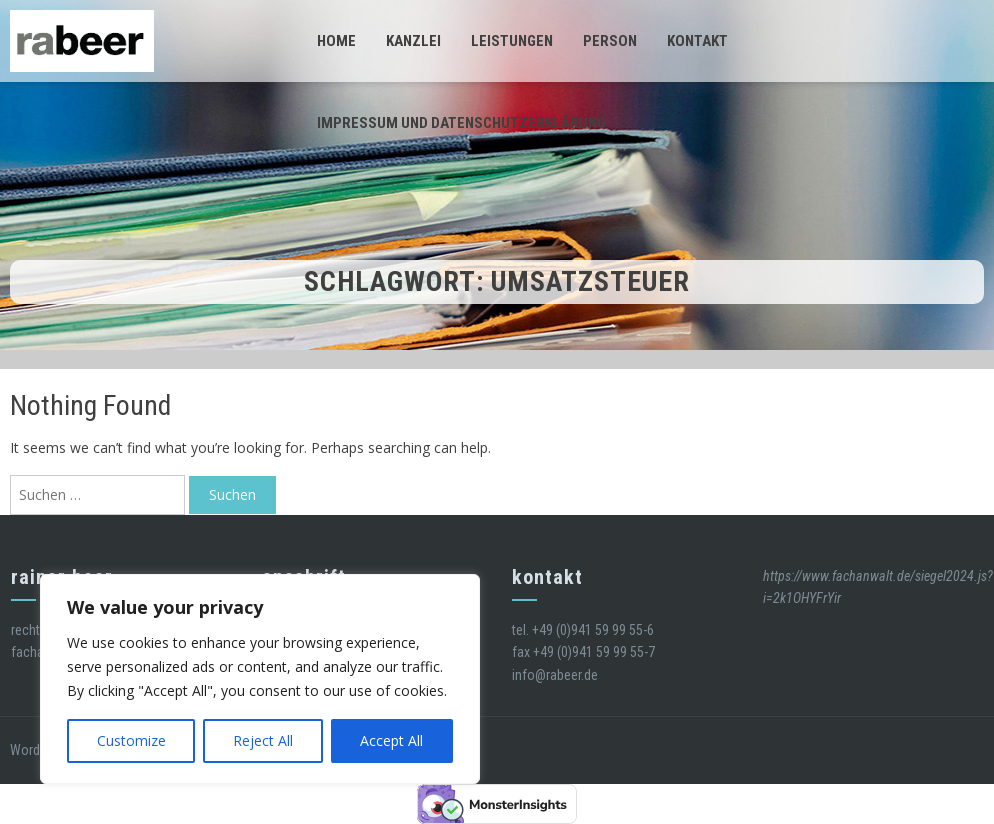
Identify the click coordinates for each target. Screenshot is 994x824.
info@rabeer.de (555, 675)
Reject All (263, 740)
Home (336, 41)
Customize (131, 740)
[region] (260, 679)
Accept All (391, 740)
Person (610, 41)
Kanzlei (413, 41)
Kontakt (697, 41)
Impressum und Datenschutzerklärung (461, 123)
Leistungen (512, 41)
